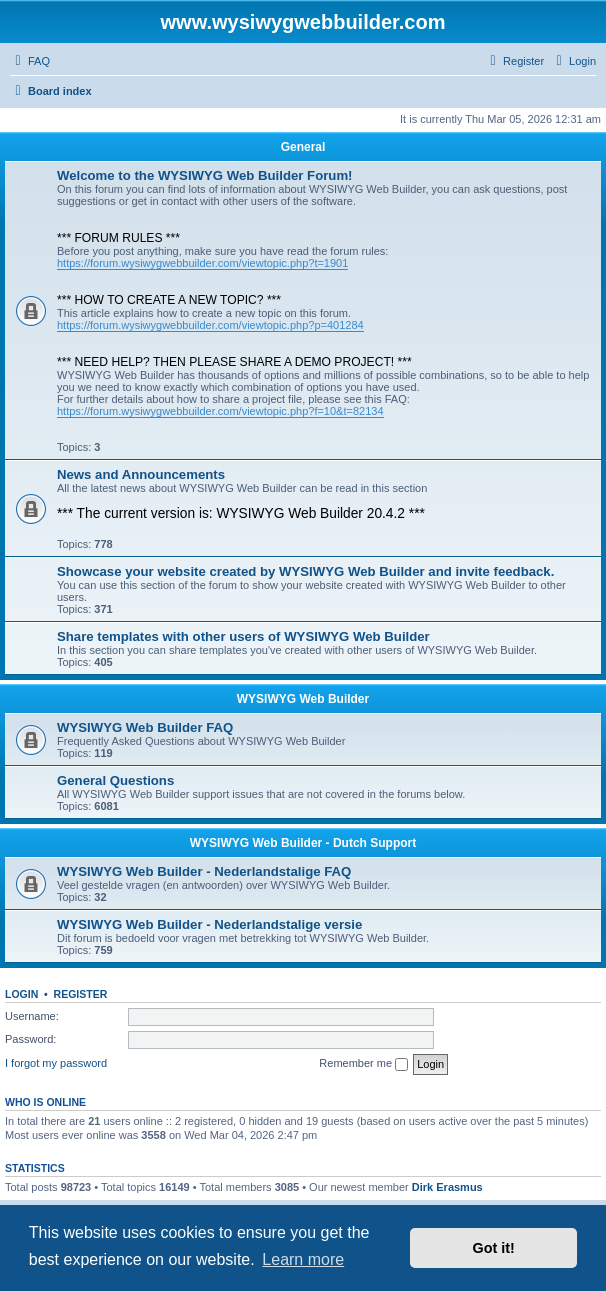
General (303, 147)
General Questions (115, 780)
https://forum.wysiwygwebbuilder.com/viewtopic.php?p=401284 (210, 325)
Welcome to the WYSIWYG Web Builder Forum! (205, 175)
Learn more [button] (303, 1259)
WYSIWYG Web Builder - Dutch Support (303, 843)
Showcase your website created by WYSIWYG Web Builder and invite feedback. (305, 571)
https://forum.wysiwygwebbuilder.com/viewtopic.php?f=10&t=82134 (220, 411)
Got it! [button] (494, 1248)
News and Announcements (141, 474)
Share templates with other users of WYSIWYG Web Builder (243, 636)
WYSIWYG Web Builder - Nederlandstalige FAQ (204, 871)
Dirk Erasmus (447, 1187)
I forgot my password (56, 1063)
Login (21, 994)
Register (81, 994)
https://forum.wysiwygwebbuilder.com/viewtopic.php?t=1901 (202, 263)
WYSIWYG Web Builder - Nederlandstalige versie (209, 924)
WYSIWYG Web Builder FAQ (145, 727)
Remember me (363, 1064)
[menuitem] (30, 61)
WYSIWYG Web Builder (303, 699)
